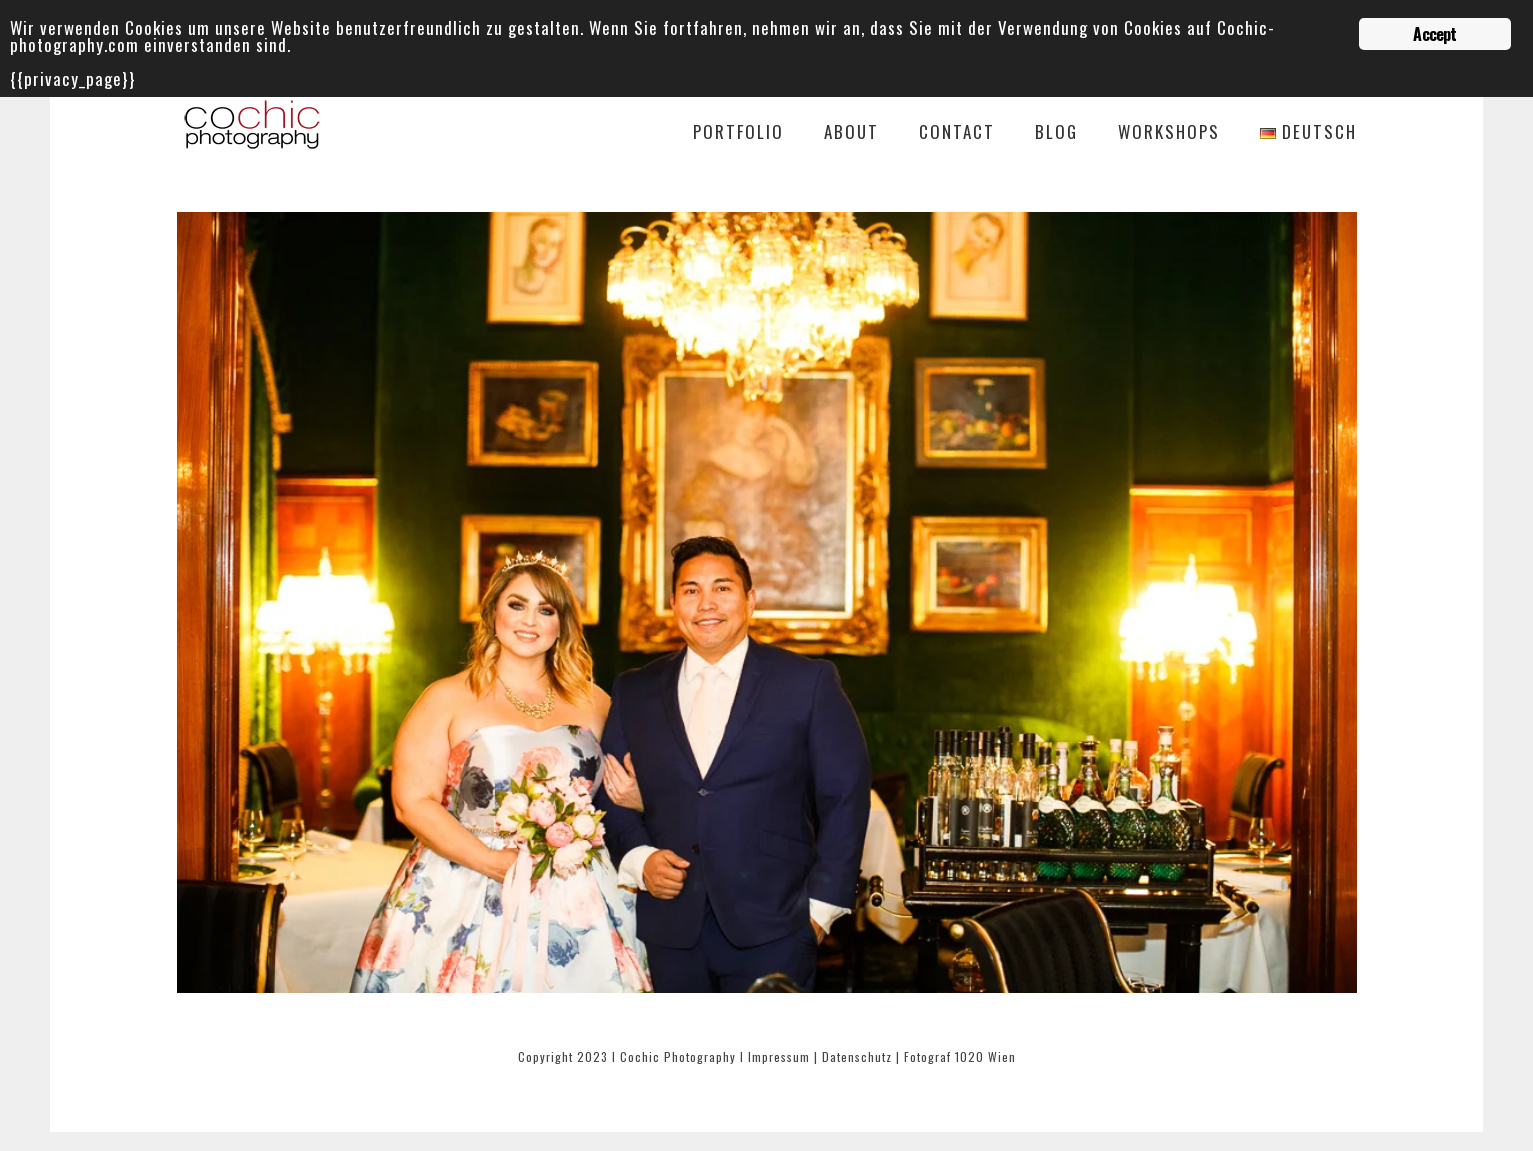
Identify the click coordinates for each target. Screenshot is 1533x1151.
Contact (957, 133)
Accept (1434, 34)
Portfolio (738, 133)
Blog (1056, 133)
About (851, 133)
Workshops (1169, 133)
